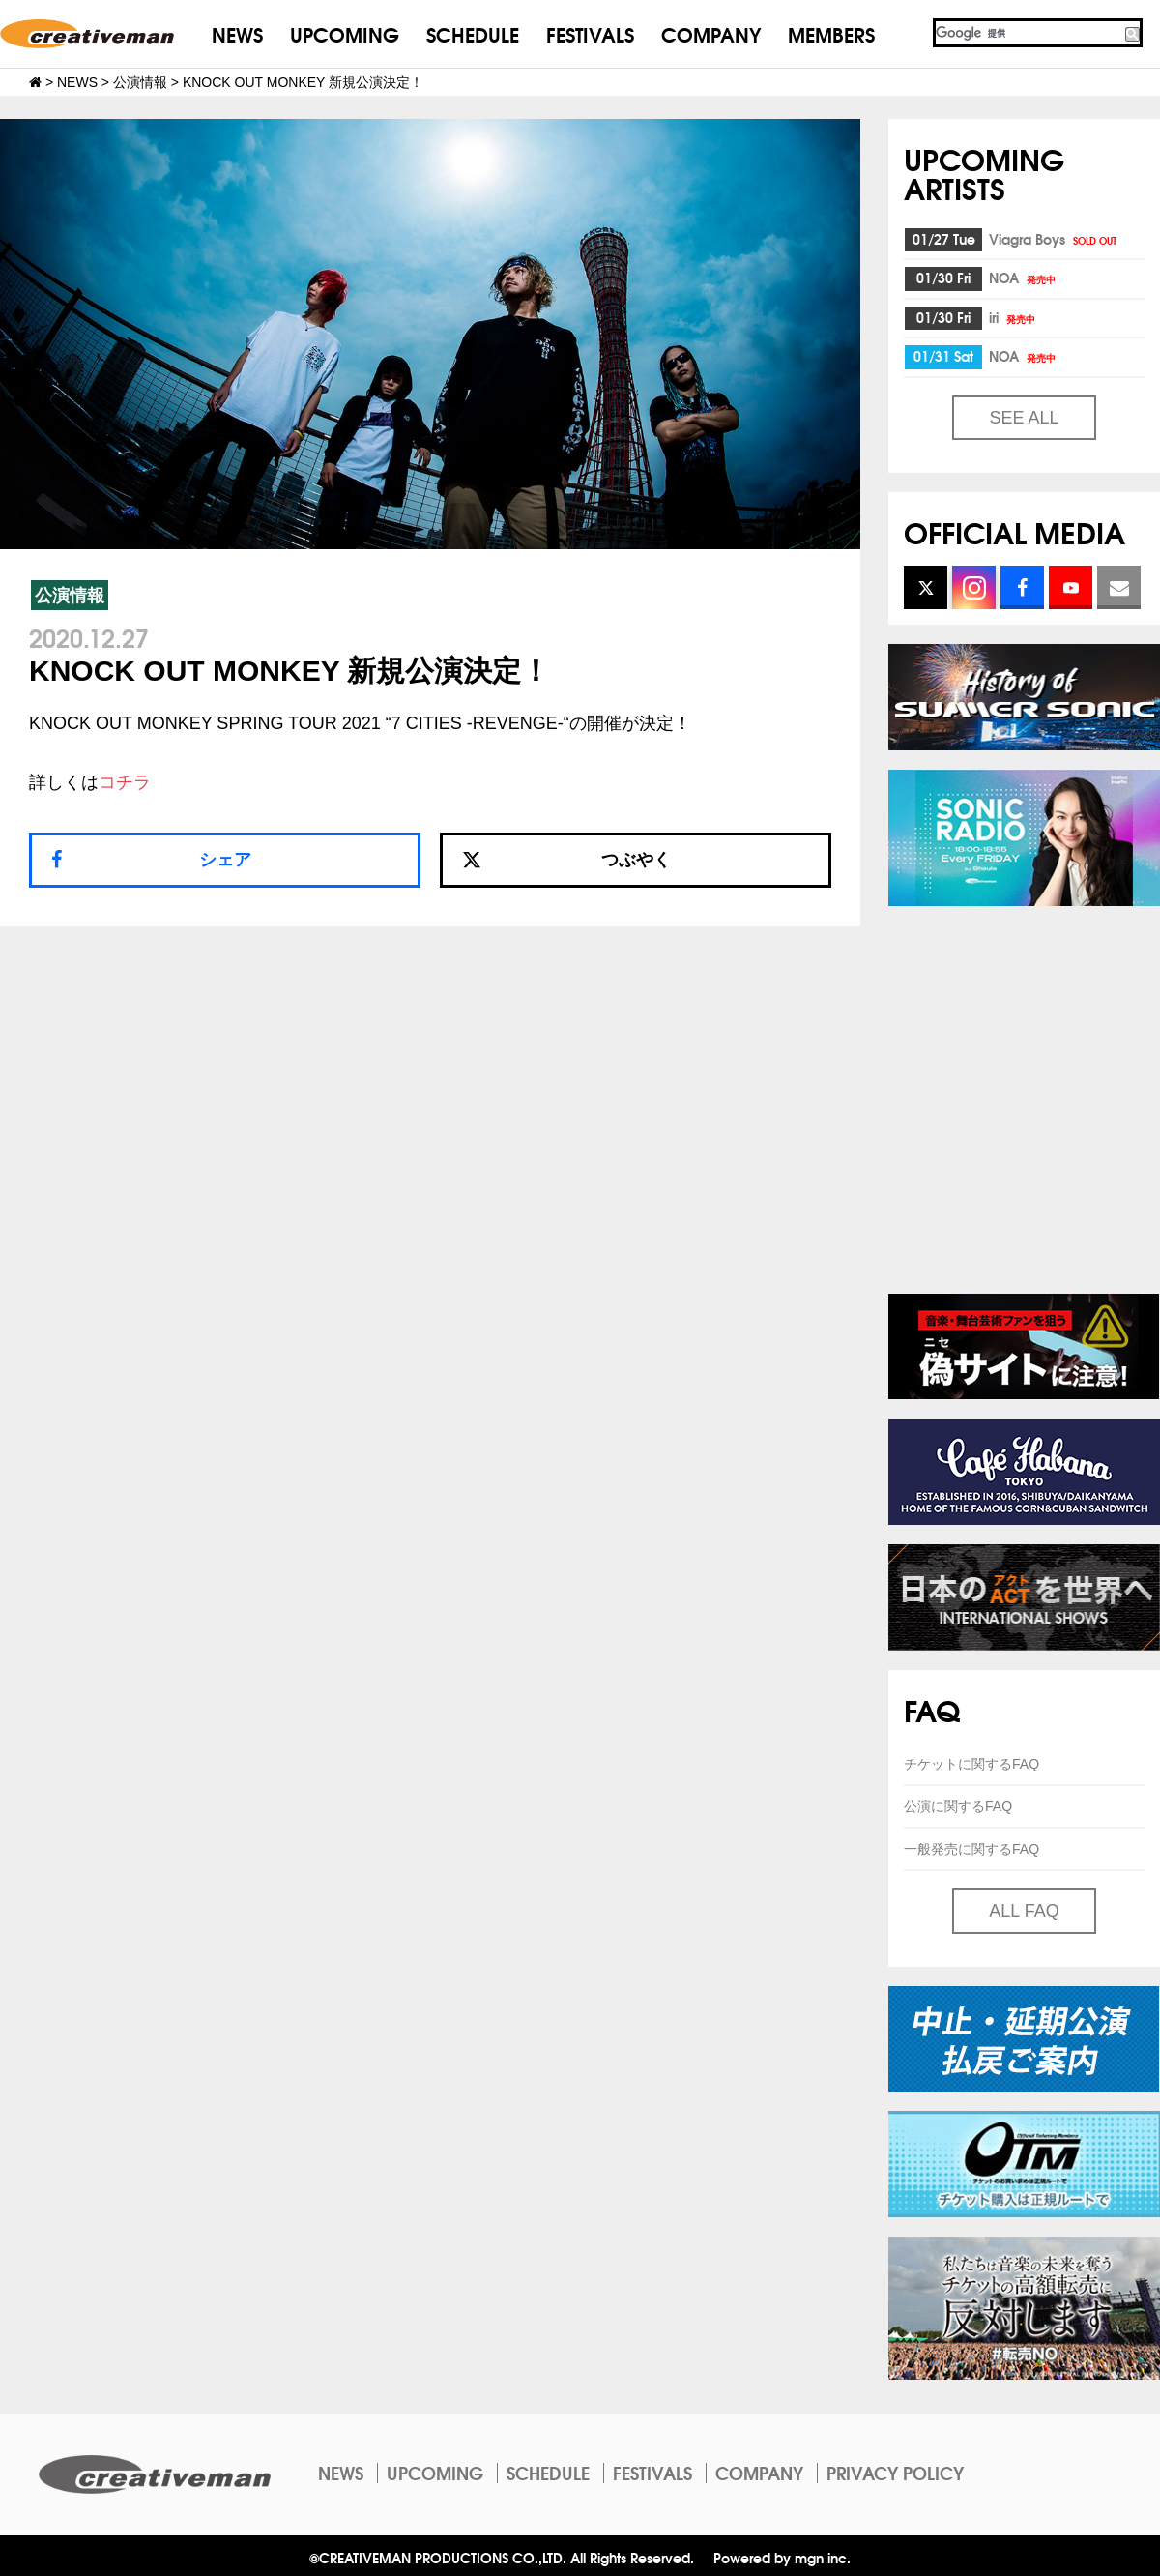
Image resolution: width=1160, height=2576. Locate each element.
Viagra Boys (1054, 238)
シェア (225, 859)
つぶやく (566, 859)
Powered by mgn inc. (782, 2557)
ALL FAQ (1023, 1910)
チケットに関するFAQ (971, 1763)
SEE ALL (1023, 417)
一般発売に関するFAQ (971, 1849)
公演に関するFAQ (958, 1806)
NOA (1023, 277)
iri (1013, 317)
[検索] (1027, 32)
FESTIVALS (590, 33)
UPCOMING (344, 33)
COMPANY (711, 33)
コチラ (125, 782)
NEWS (237, 33)
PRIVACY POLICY (895, 2472)
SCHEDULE (472, 33)
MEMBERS (831, 33)
